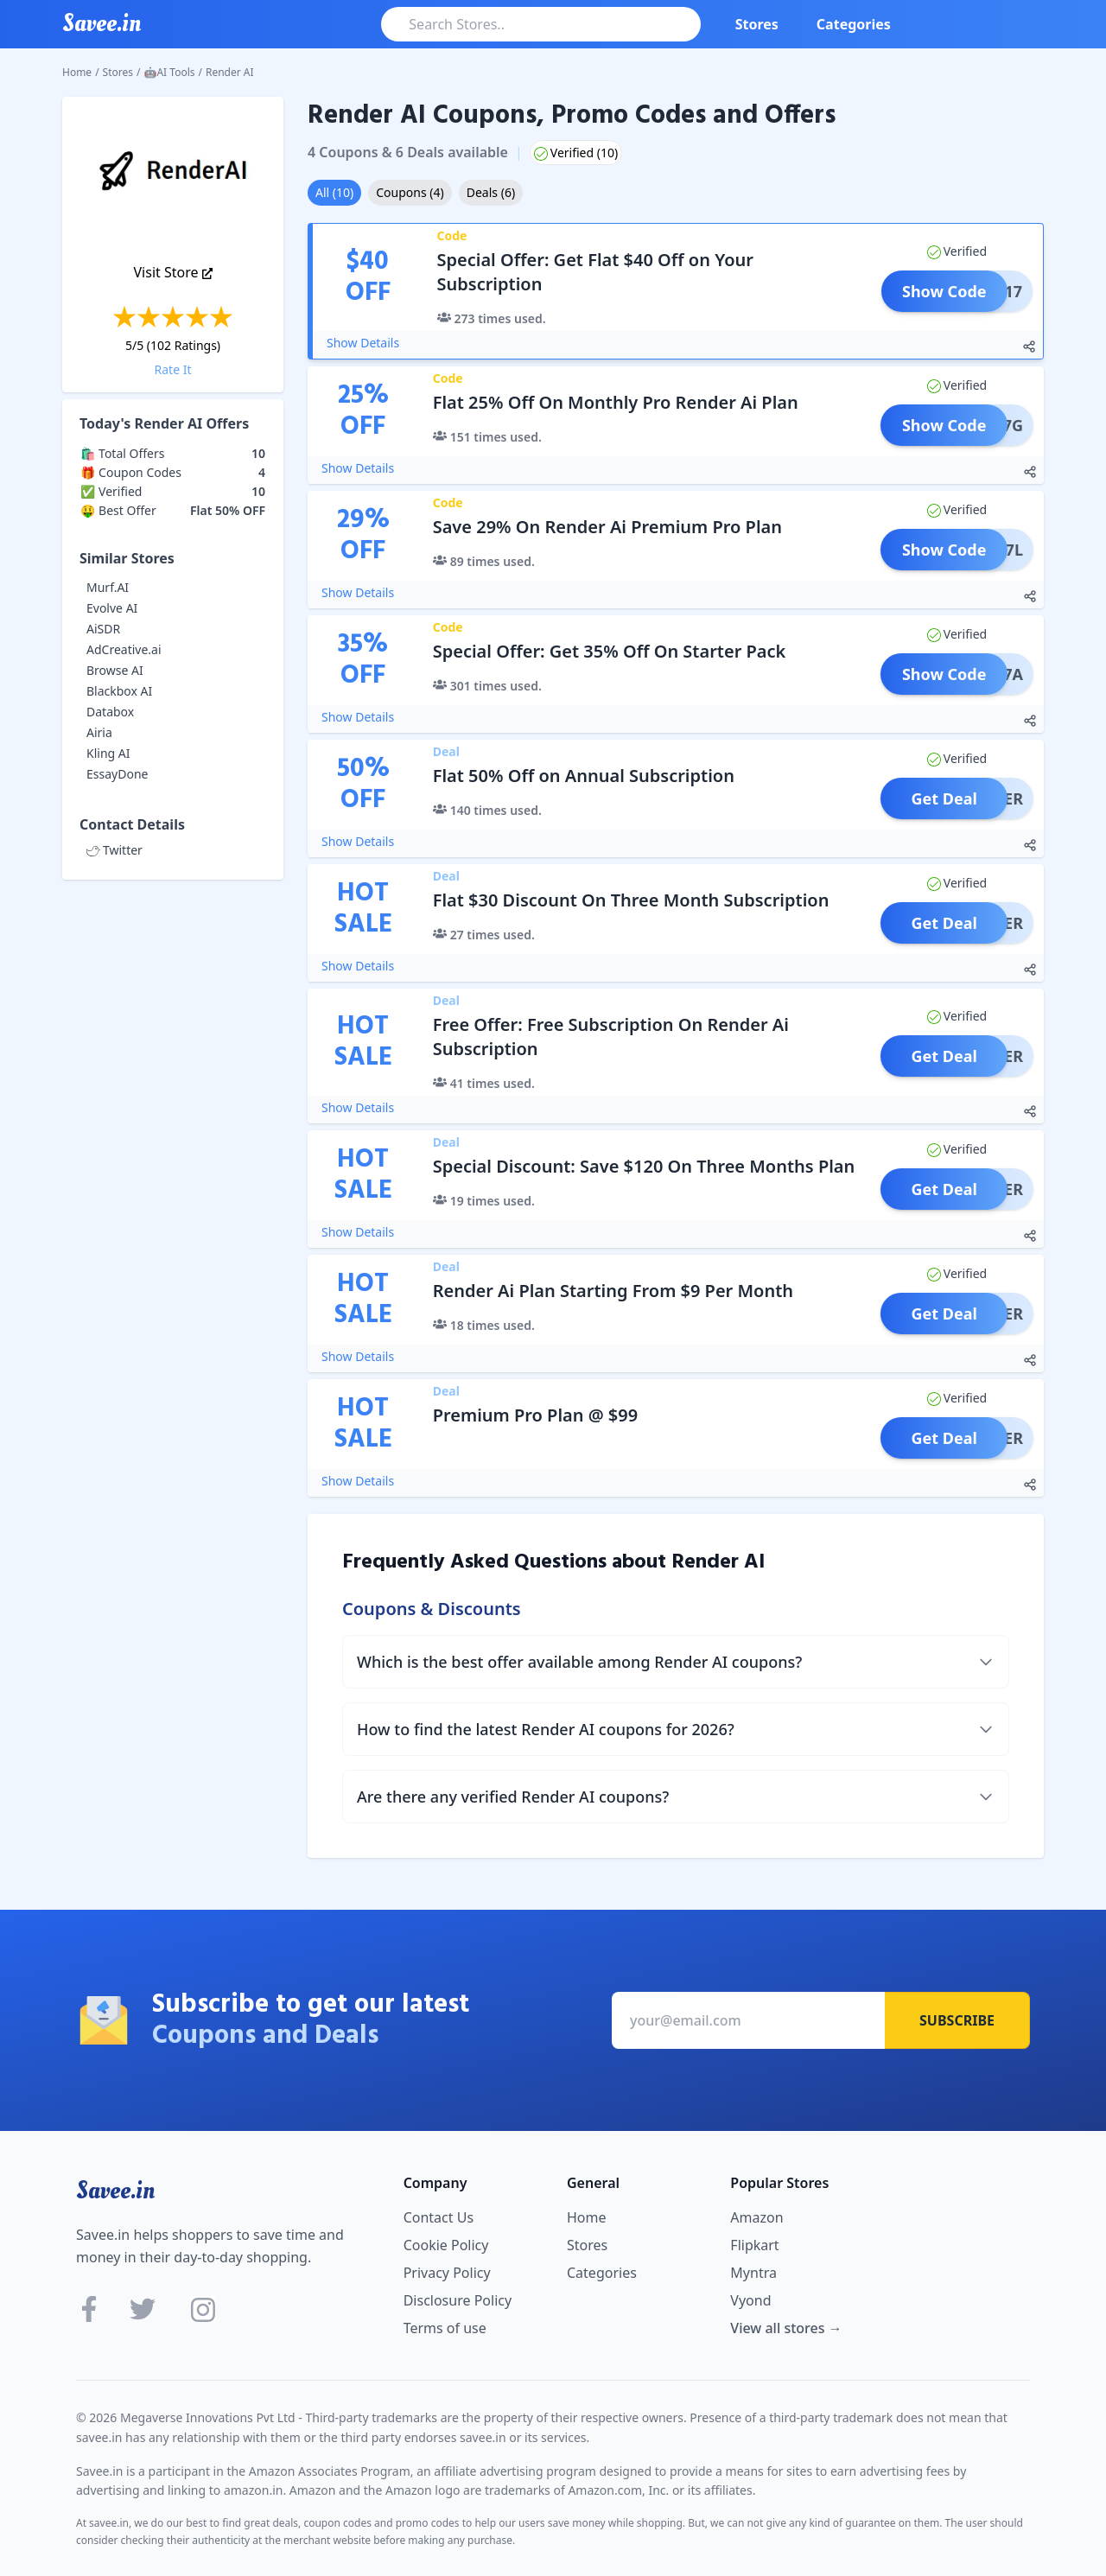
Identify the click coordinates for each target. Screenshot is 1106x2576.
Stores (757, 24)
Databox (110, 711)
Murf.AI (107, 587)
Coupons (409, 192)
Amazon (756, 2217)
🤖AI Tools (169, 72)
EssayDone (117, 774)
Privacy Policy (447, 2272)
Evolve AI (111, 608)
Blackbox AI (119, 691)
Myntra (753, 2272)
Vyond (750, 2300)
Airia (99, 732)
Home (77, 72)
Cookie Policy (446, 2245)
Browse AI (114, 670)
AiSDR (103, 628)
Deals (491, 192)
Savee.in (115, 2190)
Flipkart (754, 2245)
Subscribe (957, 2020)
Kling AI (108, 753)
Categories (854, 24)
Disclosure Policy (458, 2300)
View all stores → (786, 2327)
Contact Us (439, 2217)
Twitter (114, 850)
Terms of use (445, 2327)
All (334, 192)
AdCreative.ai (124, 649)
